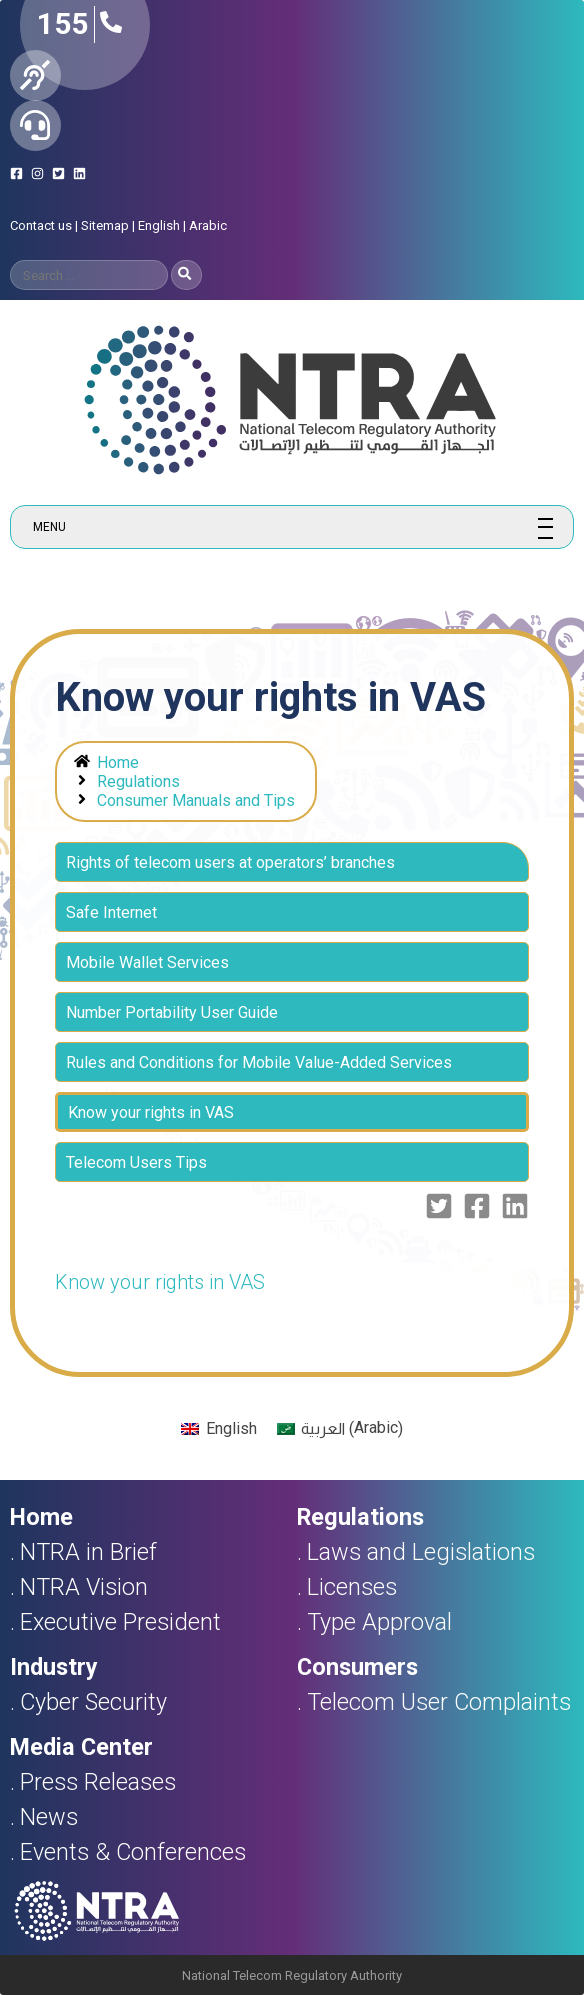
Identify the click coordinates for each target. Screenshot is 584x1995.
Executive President (120, 1622)
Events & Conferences (133, 1852)
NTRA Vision (84, 1587)
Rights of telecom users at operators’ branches (230, 862)
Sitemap (105, 225)
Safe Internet (111, 912)
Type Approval (379, 1622)
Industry (54, 1667)
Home (118, 762)
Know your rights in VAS (160, 1282)
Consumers (357, 1667)
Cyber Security (93, 1702)
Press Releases (98, 1782)
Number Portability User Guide (172, 1012)
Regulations (138, 781)
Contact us (41, 225)
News (49, 1817)
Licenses (352, 1587)
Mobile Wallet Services (147, 962)
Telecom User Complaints (439, 1702)
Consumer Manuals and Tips (196, 800)
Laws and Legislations (421, 1552)
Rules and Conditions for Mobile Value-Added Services (259, 1062)
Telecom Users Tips (136, 1162)
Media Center (81, 1747)
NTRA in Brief (88, 1552)
